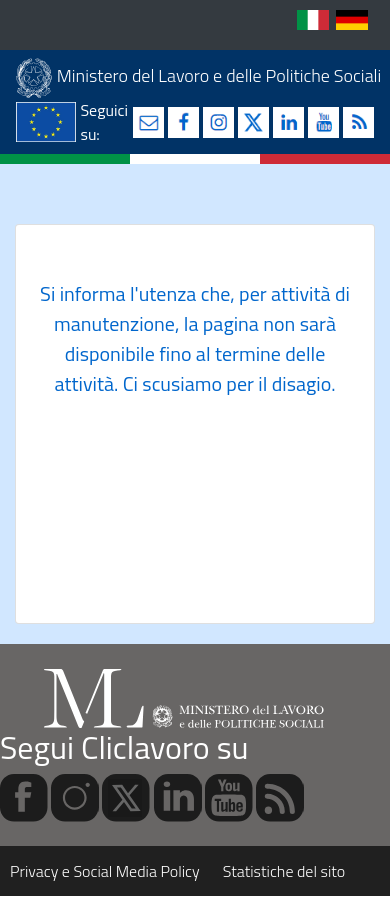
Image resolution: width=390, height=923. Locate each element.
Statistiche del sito (284, 871)
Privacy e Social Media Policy (105, 871)
